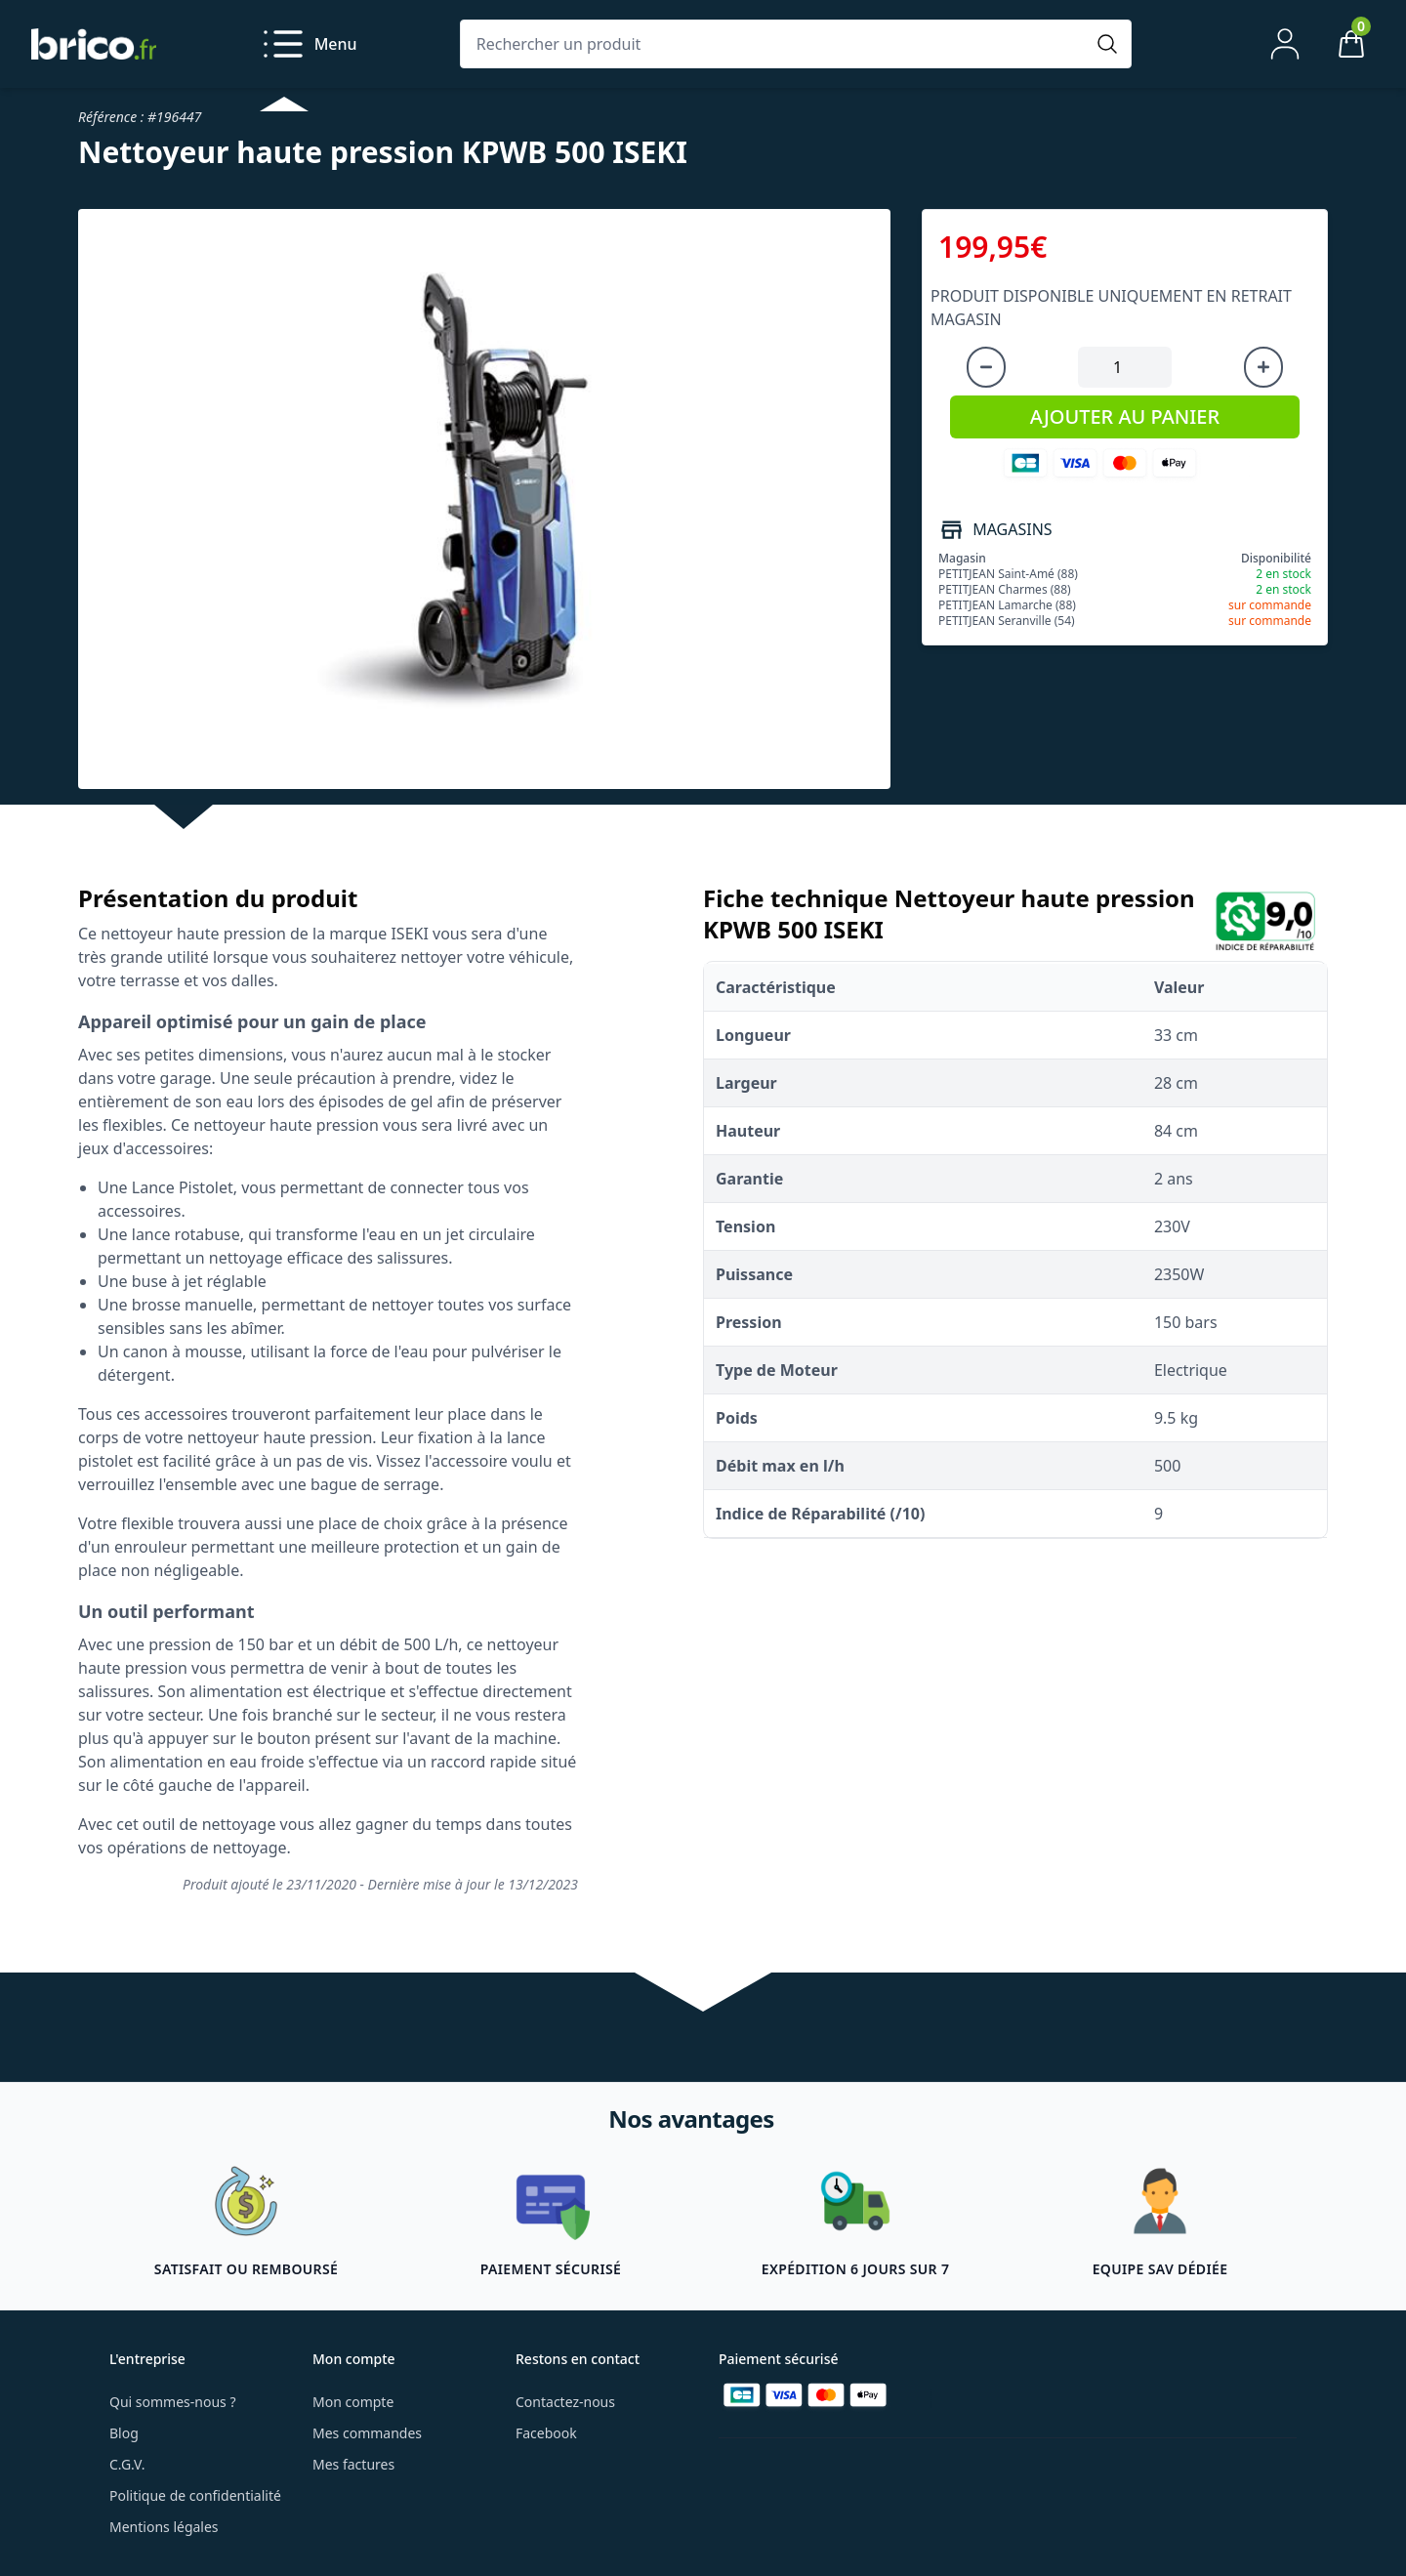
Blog (124, 2433)
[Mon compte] (1285, 44)
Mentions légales (164, 2526)
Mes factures (353, 2464)
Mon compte (352, 2401)
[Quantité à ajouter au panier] (1125, 367)
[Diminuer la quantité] (986, 367)
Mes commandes (367, 2433)
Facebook (546, 2433)
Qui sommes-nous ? (172, 2401)
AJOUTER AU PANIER (1125, 416)
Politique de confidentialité (195, 2495)
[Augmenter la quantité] (1263, 367)
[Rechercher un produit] (776, 43)
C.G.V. (127, 2464)
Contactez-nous (565, 2401)
